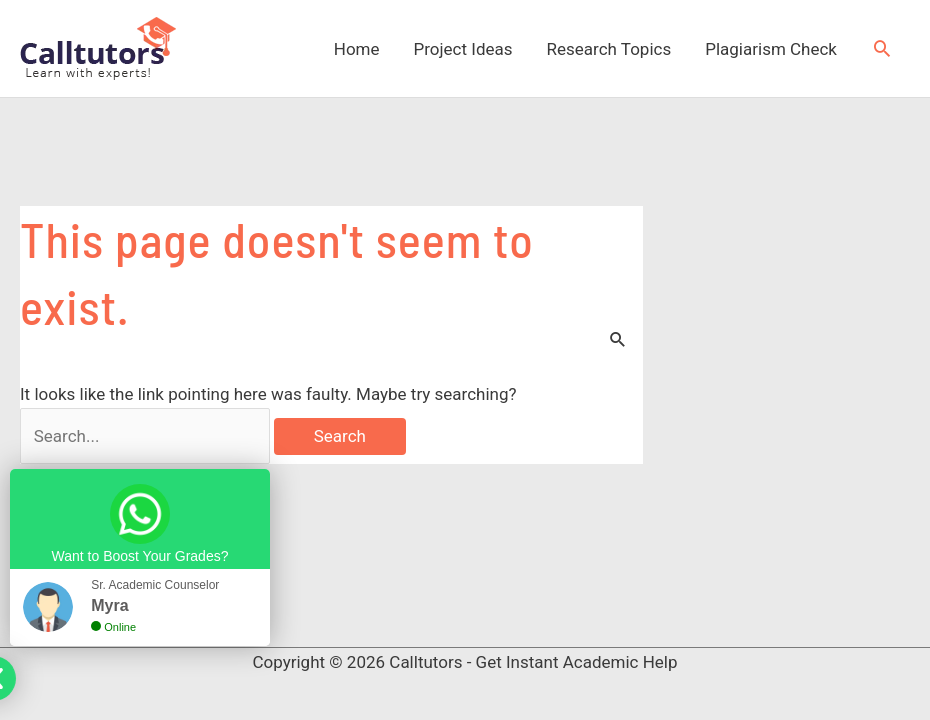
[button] (882, 48)
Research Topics (609, 49)
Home (357, 49)
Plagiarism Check (771, 49)
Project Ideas (463, 49)
